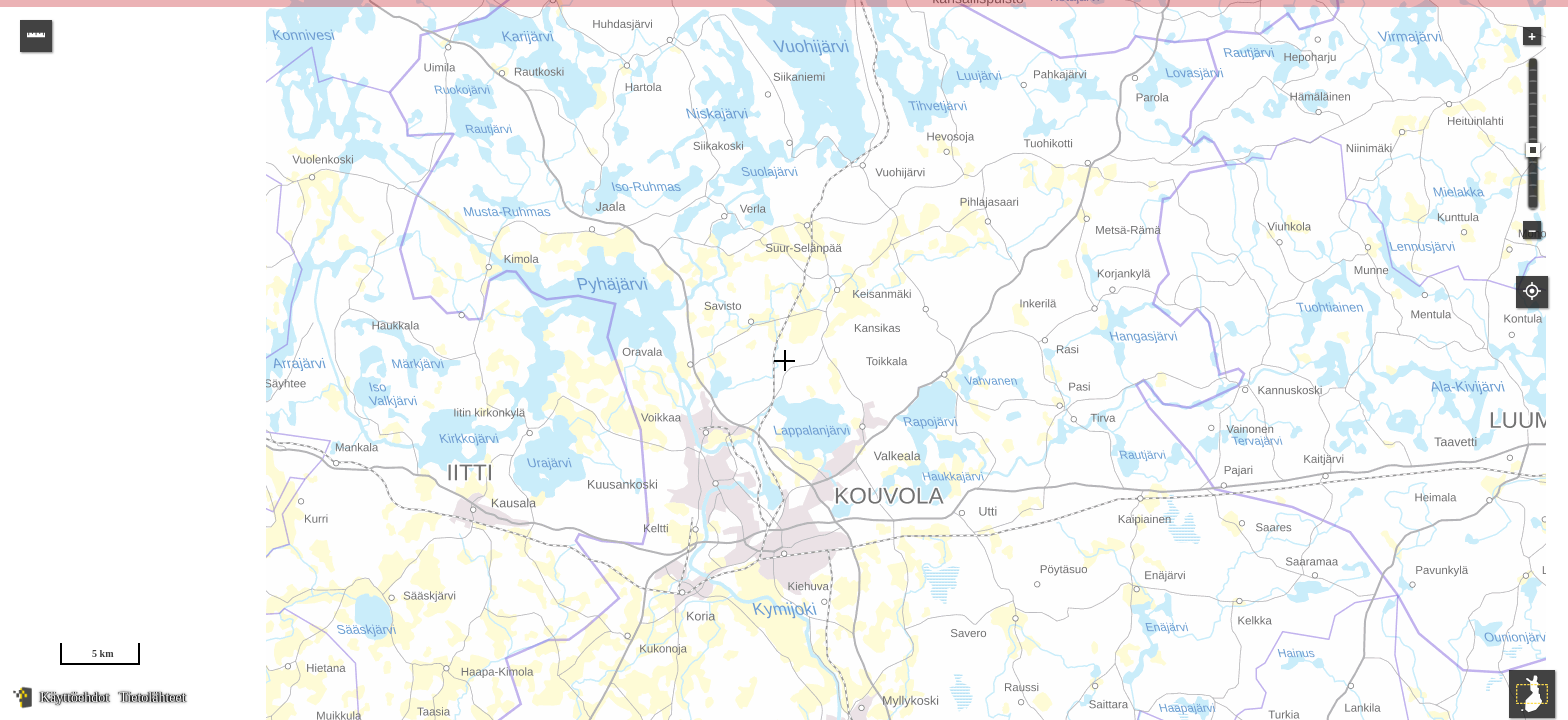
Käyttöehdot (74, 697)
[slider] (1533, 150)
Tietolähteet (152, 697)
